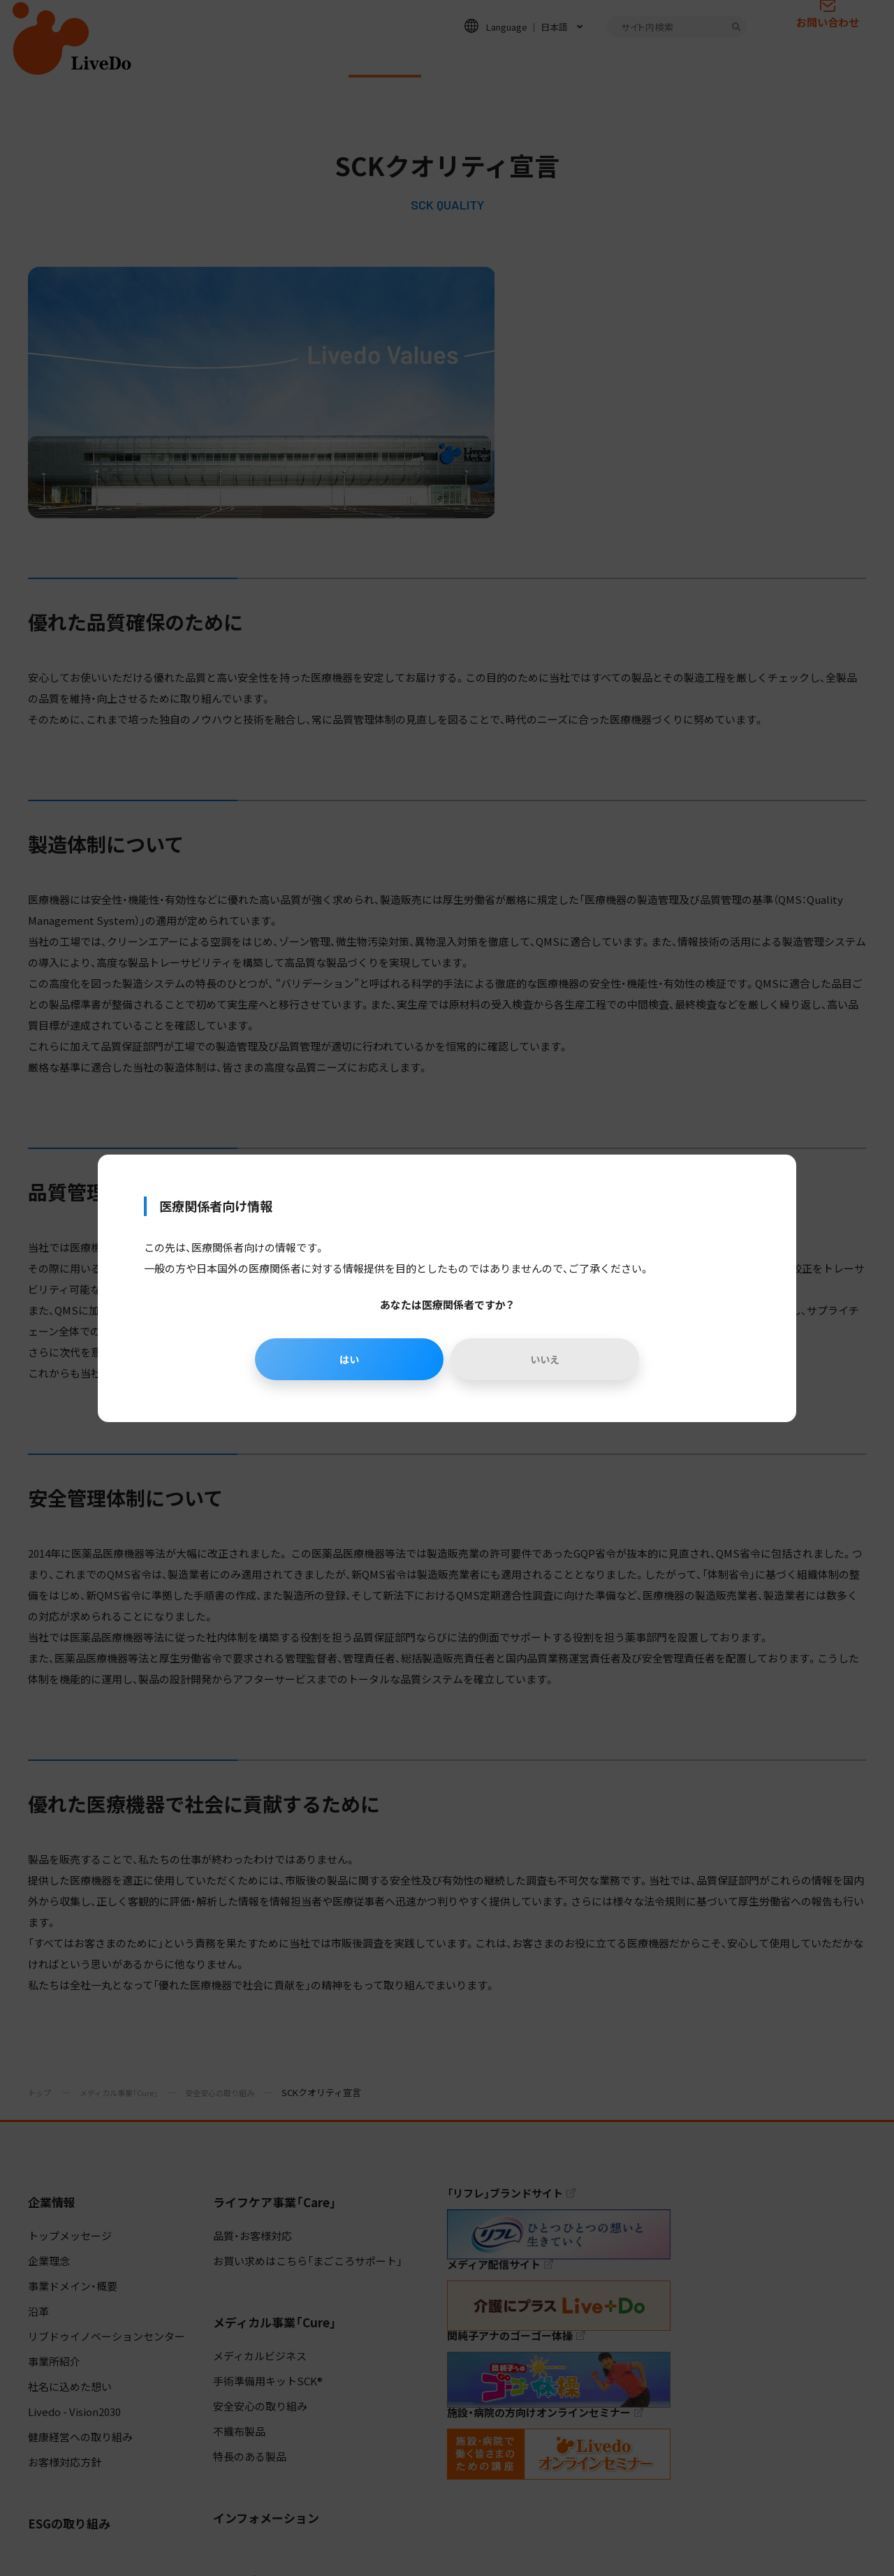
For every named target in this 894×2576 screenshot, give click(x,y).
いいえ (548, 1359)
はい (346, 1359)
